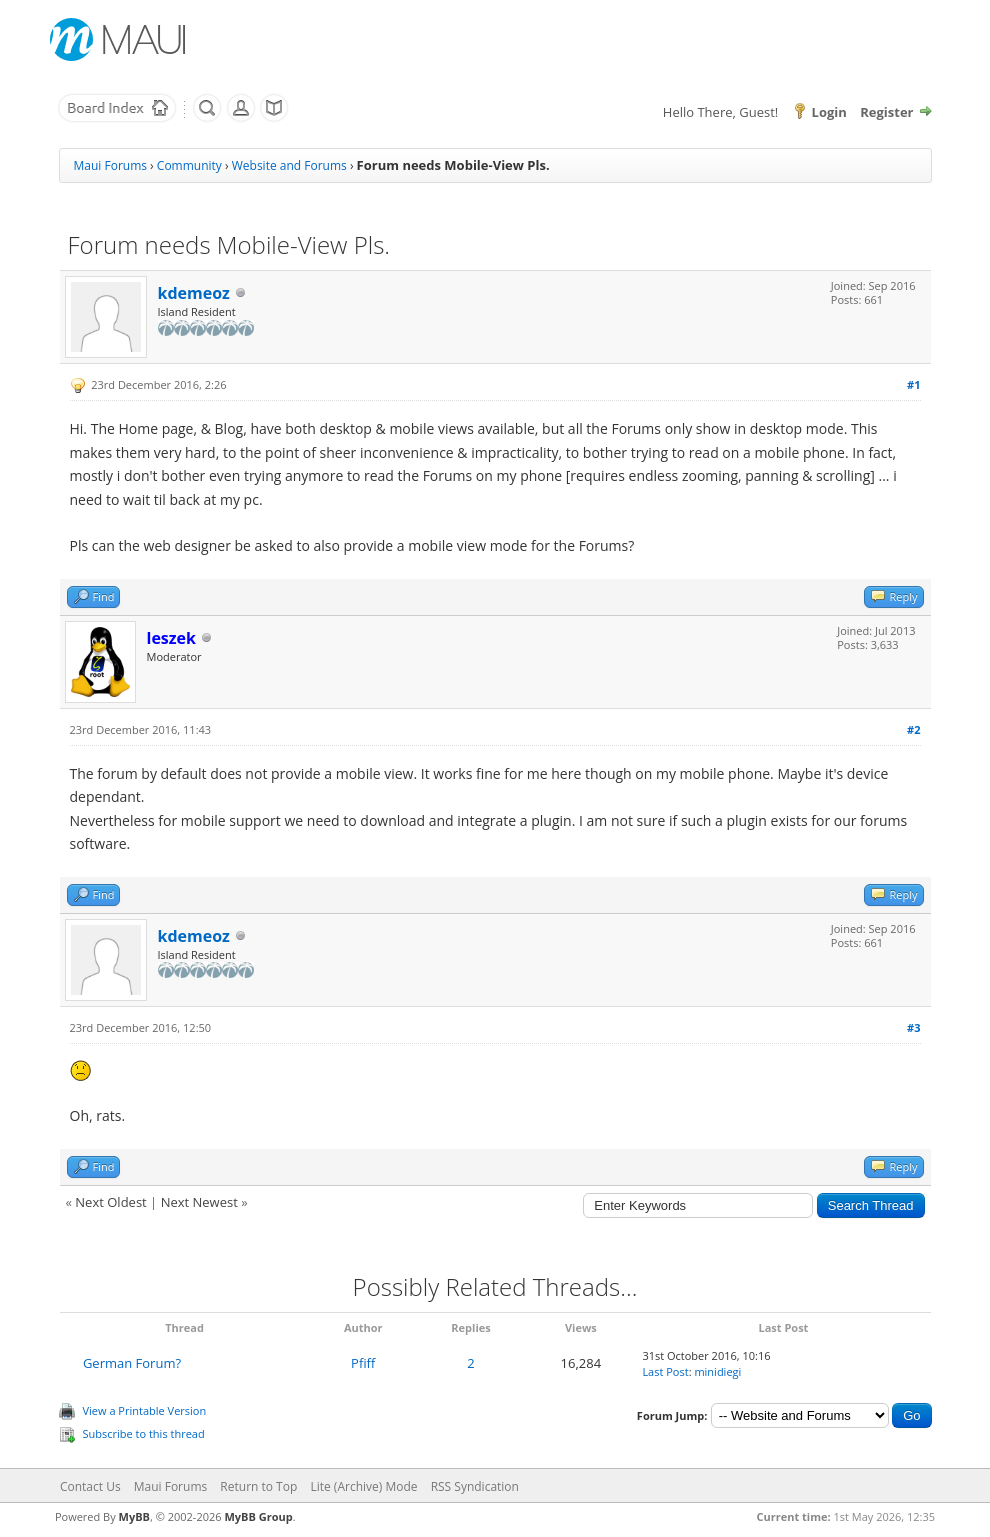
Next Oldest (110, 1202)
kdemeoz (194, 293)
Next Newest (199, 1202)
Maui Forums (110, 165)
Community (189, 165)
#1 (913, 384)
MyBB (134, 1516)
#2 (913, 729)
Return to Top (258, 1486)
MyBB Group (258, 1516)
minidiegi (717, 1371)
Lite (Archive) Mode (363, 1486)
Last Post (665, 1371)
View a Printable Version (145, 1410)
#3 (913, 1027)
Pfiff (363, 1363)
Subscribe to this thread (144, 1433)
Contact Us (90, 1486)
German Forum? (132, 1363)
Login (829, 112)
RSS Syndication (475, 1486)
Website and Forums (289, 165)
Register (886, 112)
